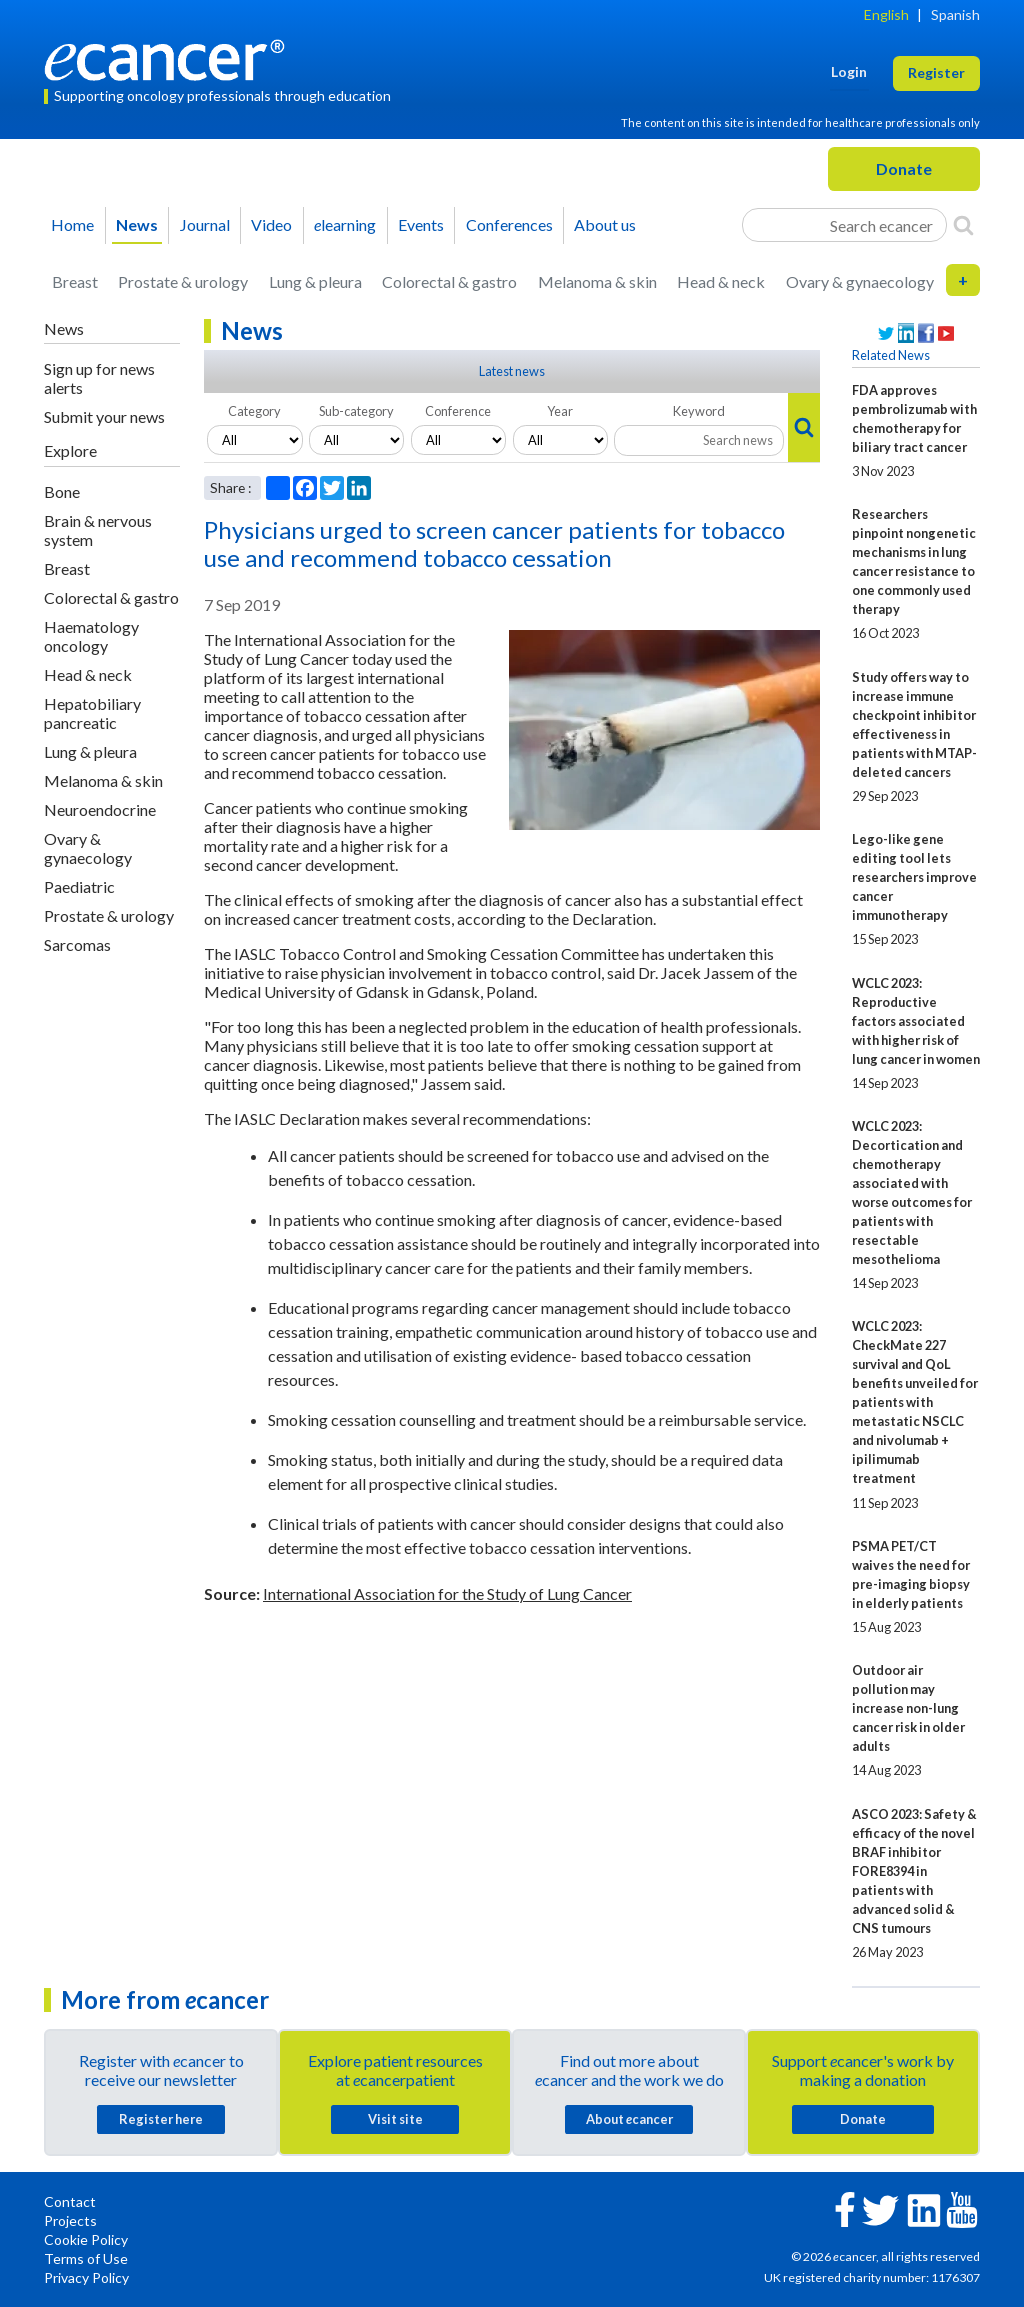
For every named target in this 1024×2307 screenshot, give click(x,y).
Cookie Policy (86, 2239)
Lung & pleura (315, 281)
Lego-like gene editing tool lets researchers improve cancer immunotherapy (914, 877)
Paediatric (79, 886)
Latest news (512, 371)
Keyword (699, 411)
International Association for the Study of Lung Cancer (447, 1593)
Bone (62, 491)
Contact (70, 2201)
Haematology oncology (91, 636)
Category (254, 411)
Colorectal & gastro (449, 281)
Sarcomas (77, 944)
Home (72, 224)
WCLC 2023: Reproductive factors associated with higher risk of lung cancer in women (916, 1021)
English (886, 14)
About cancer (629, 2119)
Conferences (509, 224)
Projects (70, 2220)
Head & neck (721, 281)
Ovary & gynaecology (860, 281)
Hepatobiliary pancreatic (92, 713)
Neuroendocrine (100, 809)
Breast (75, 281)
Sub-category (356, 411)
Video (271, 224)
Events (421, 224)
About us (605, 224)
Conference (458, 411)
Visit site (395, 2119)
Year (560, 411)
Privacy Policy (86, 2277)
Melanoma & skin (597, 281)
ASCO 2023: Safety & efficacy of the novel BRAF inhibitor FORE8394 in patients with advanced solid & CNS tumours (914, 1871)
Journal (205, 224)
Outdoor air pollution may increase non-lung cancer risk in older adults (908, 1708)
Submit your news (104, 416)
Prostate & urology (183, 281)
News (137, 224)
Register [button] (936, 72)
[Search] (963, 225)
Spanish (955, 14)
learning (345, 224)
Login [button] (849, 71)
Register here (161, 2119)
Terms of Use (86, 2258)
